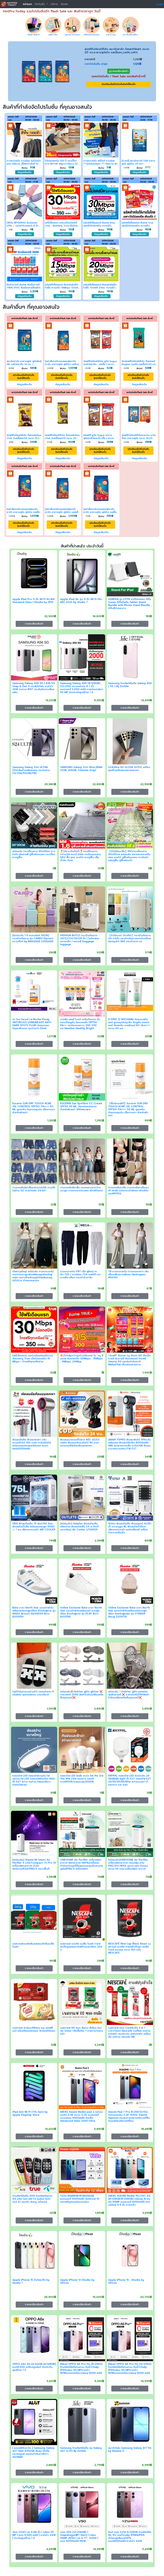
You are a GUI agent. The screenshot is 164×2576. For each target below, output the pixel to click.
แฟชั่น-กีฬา (53, 34)
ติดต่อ (64, 4)
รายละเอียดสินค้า (34, 623)
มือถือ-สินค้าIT (34, 34)
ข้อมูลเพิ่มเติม (24, 384)
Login (159, 4)
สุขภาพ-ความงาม (72, 34)
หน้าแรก (27, 4)
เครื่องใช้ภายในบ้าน (91, 34)
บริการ (54, 4)
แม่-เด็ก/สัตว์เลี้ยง (130, 34)
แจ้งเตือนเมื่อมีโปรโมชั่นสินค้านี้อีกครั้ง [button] (119, 84)
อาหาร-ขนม (111, 34)
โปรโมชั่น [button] (40, 4)
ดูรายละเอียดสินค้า (118, 71)
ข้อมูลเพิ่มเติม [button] (25, 172)
